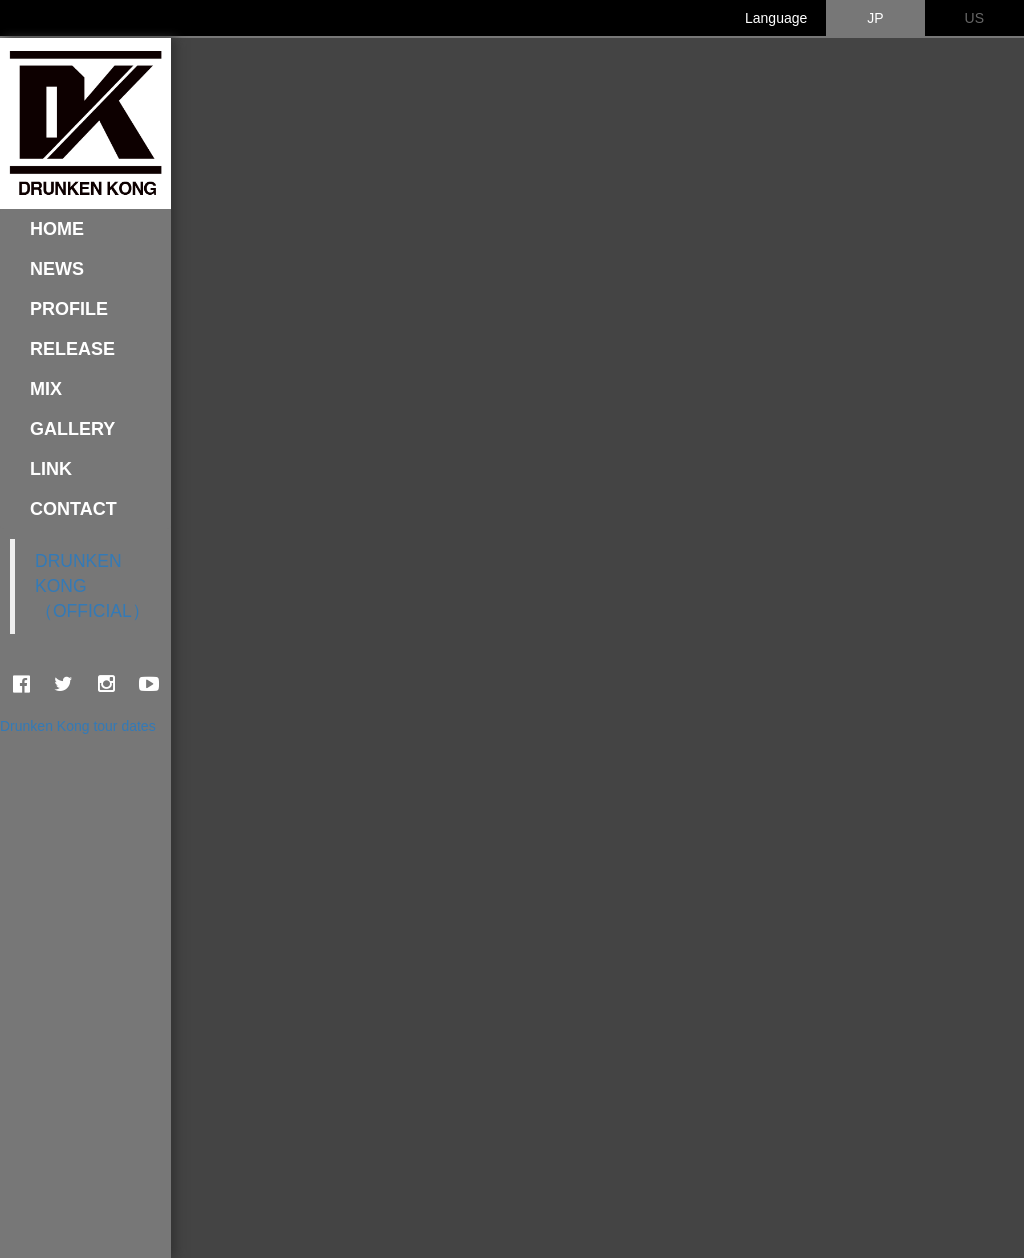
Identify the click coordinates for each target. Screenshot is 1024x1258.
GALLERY (72, 429)
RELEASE (72, 349)
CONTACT (73, 509)
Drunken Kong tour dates (78, 726)
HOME (57, 229)
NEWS (57, 269)
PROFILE (69, 309)
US (974, 18)
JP (875, 18)
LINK (51, 469)
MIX (46, 389)
